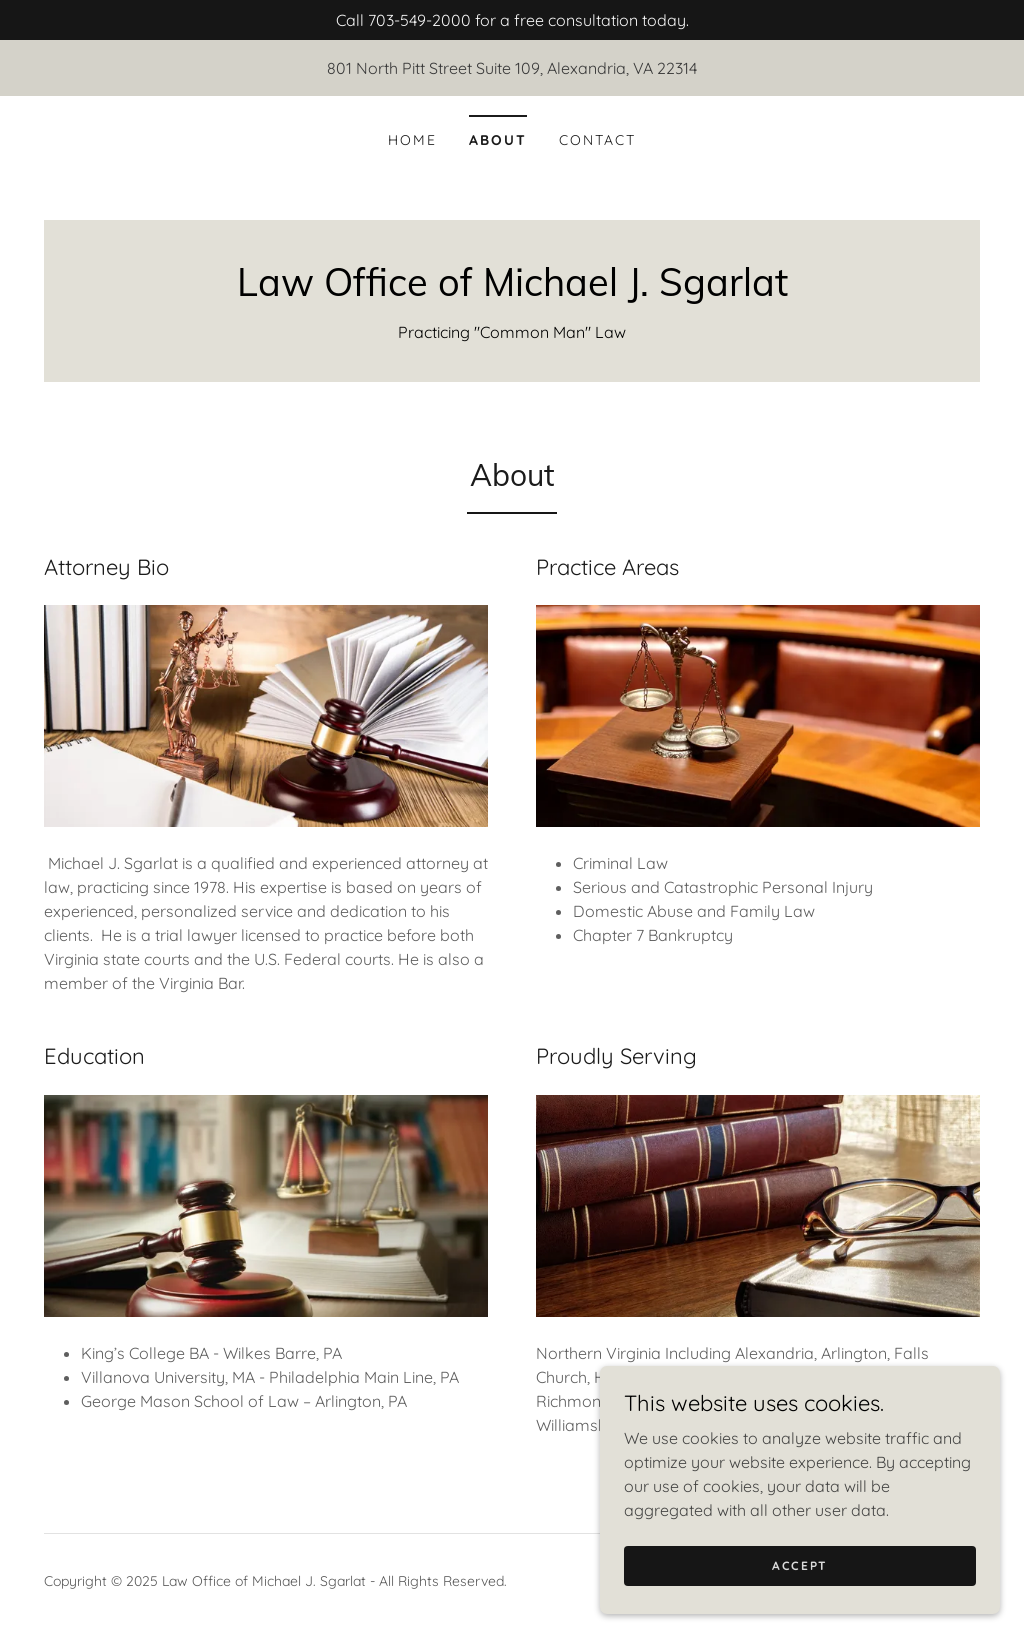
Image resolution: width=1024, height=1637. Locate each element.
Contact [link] (597, 140)
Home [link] (412, 140)
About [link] (498, 140)
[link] (512, 290)
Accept (800, 1565)
